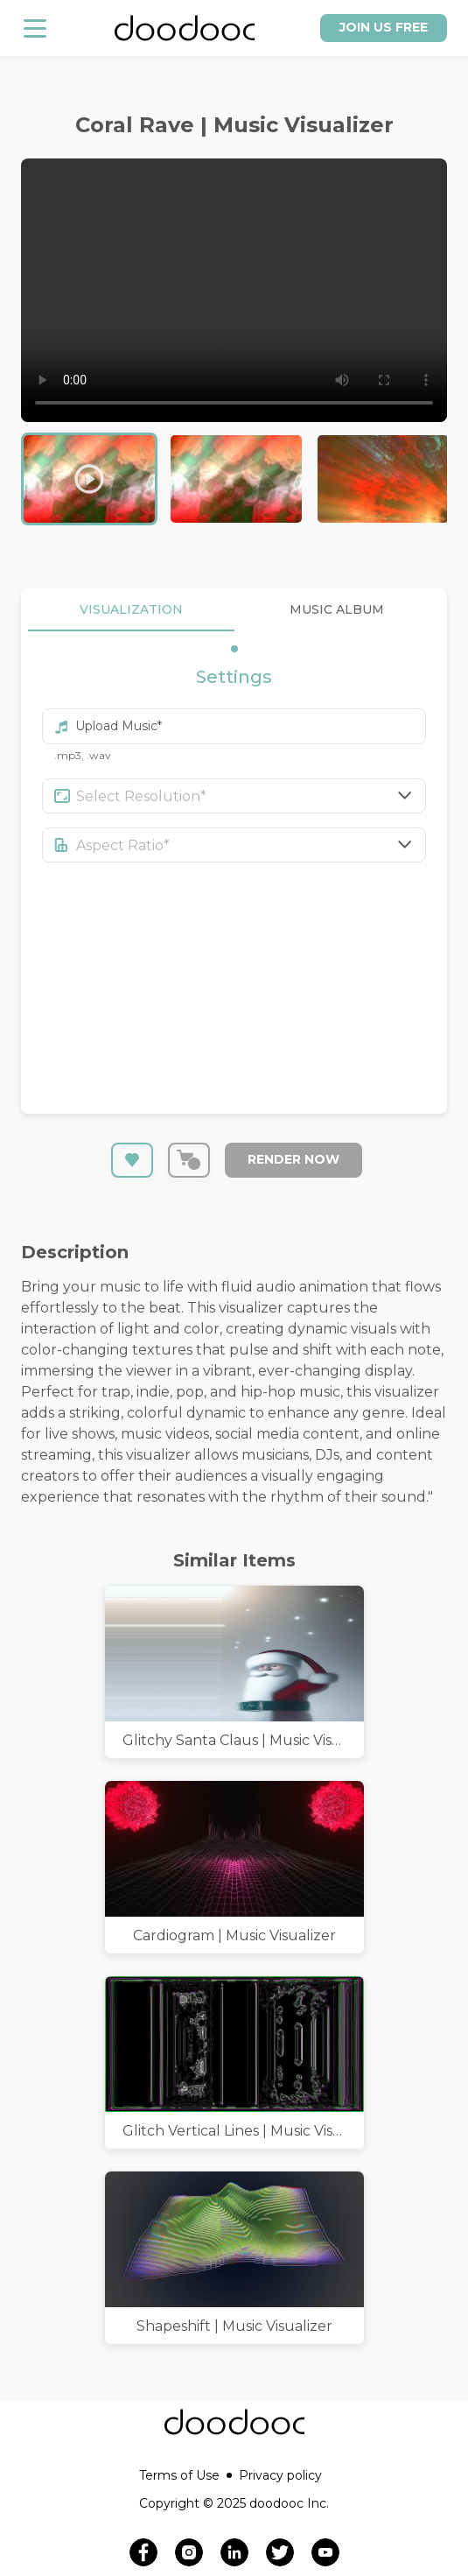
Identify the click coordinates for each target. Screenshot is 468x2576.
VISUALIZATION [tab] (131, 609)
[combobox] (251, 795)
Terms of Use (185, 2475)
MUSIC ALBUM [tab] (337, 609)
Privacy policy (280, 2475)
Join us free (383, 27)
